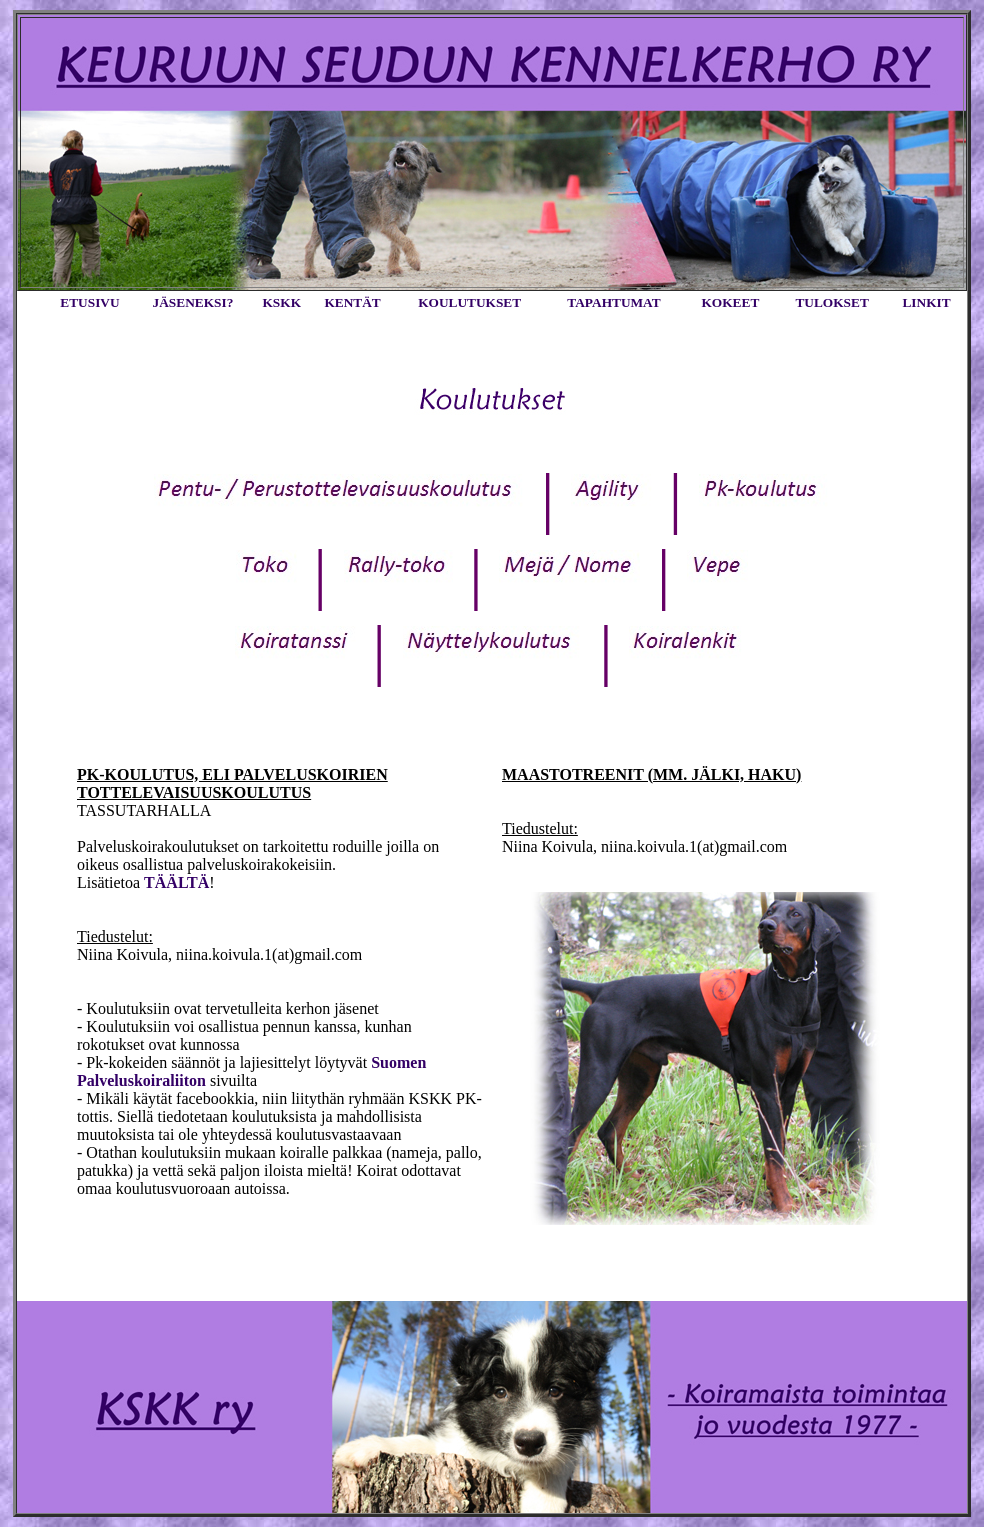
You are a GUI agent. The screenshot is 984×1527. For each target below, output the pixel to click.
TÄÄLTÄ (176, 882)
